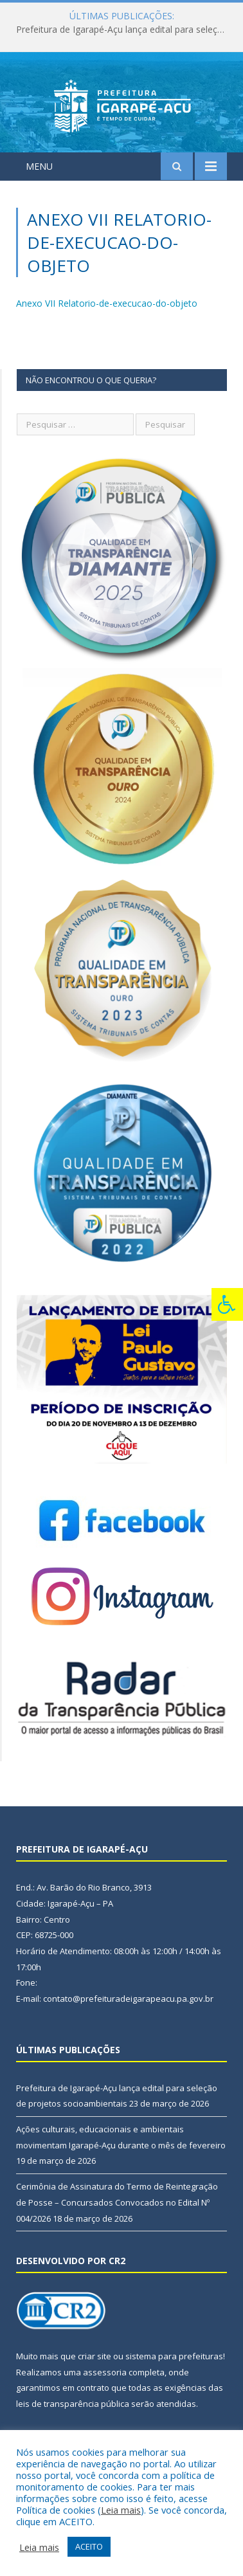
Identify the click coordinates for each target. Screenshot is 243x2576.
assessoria (105, 2372)
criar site (94, 2356)
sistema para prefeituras (174, 2356)
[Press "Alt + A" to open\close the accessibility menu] (227, 1304)
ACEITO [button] (89, 2546)
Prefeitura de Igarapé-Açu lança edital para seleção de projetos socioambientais (124, 29)
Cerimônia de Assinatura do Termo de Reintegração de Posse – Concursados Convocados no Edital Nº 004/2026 (117, 2202)
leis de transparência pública (72, 2403)
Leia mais (121, 2509)
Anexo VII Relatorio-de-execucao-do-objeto (106, 303)
